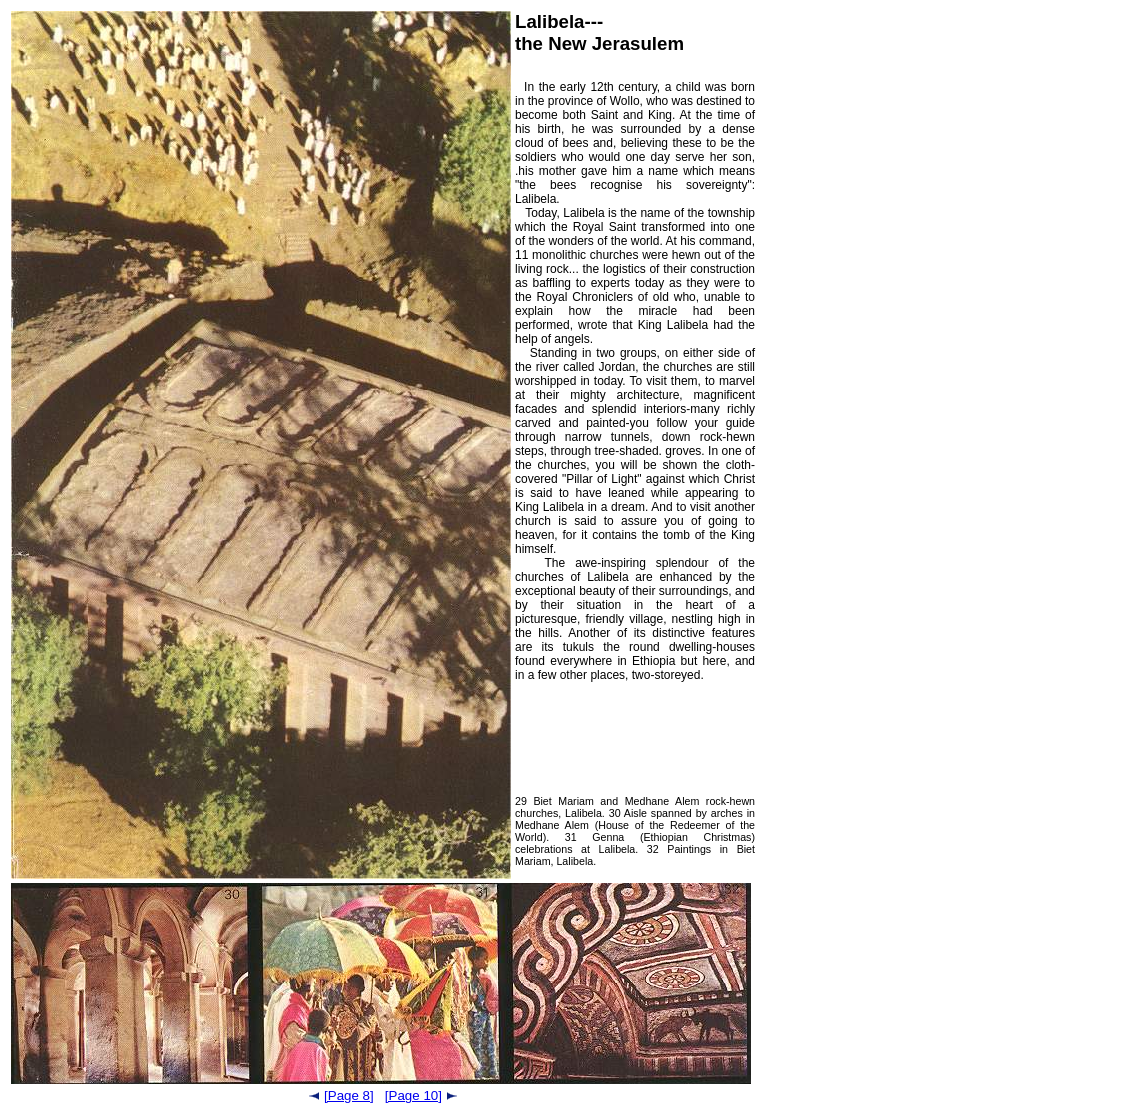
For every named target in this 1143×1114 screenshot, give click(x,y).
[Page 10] (421, 1095)
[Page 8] (341, 1095)
